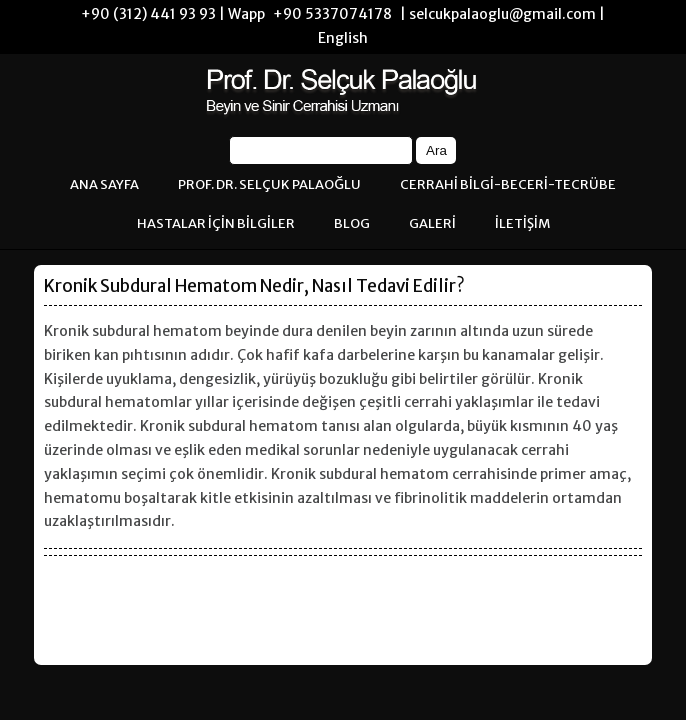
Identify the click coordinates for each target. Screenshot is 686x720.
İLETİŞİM (522, 223)
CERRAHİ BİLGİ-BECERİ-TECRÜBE (508, 184)
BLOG (352, 223)
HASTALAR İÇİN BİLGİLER (216, 223)
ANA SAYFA (104, 184)
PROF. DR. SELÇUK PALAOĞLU (269, 184)
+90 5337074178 (332, 14)
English (343, 38)
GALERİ (432, 223)
